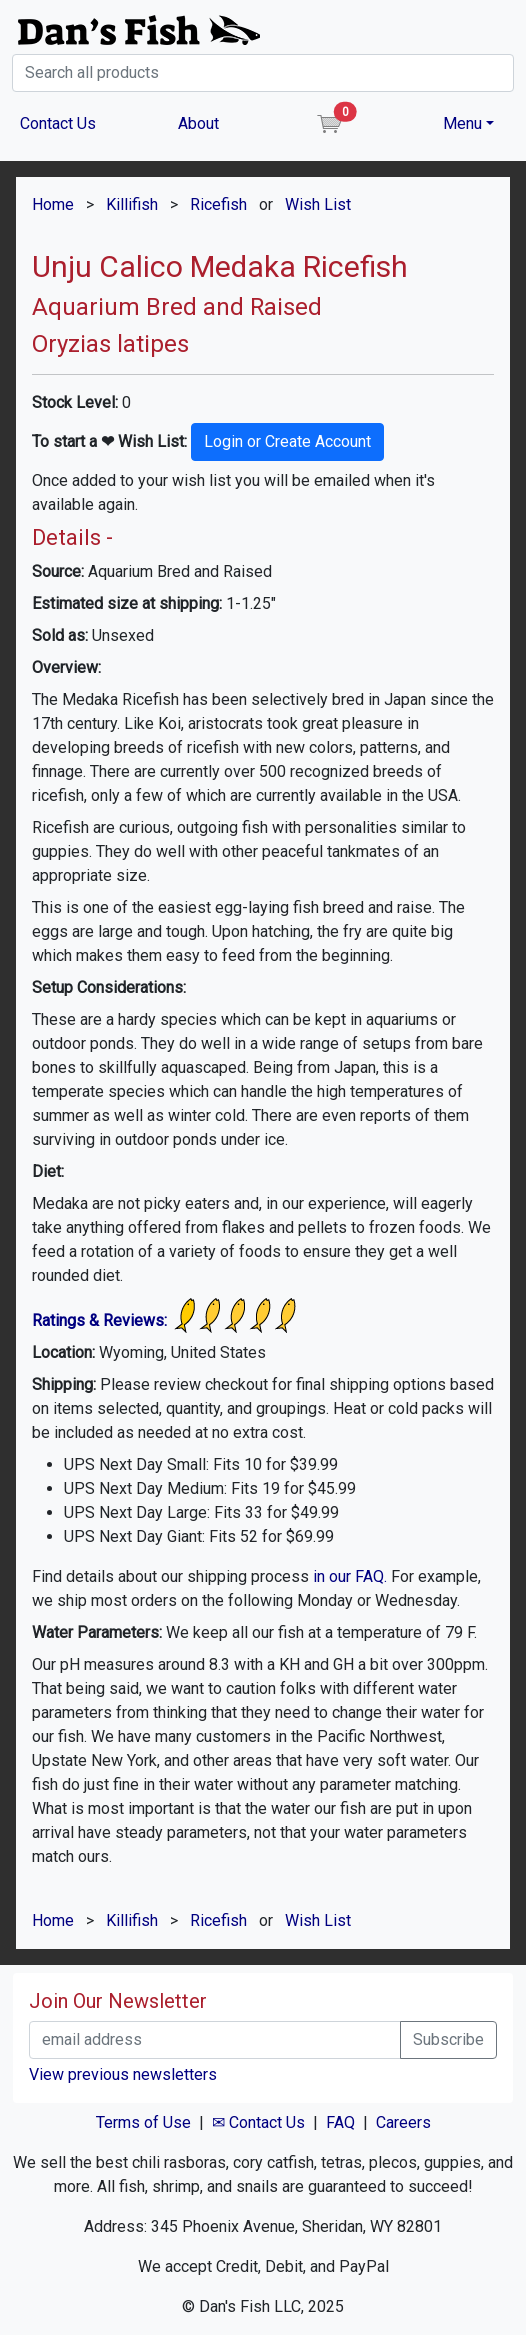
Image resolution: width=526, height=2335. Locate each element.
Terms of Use (143, 2122)
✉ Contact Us (258, 2122)
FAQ (340, 2122)
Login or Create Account (287, 441)
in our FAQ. (350, 1576)
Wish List (318, 204)
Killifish (132, 204)
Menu (462, 123)
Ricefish (218, 204)
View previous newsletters (123, 2074)
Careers (403, 2122)
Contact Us (58, 123)
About (198, 123)
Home (53, 204)
